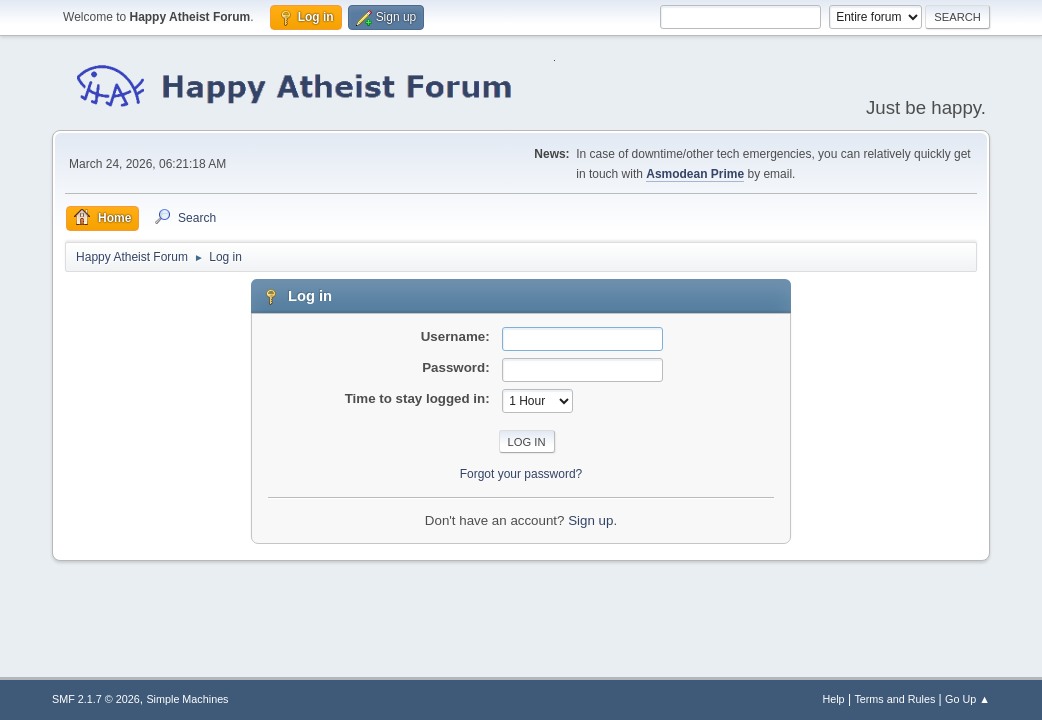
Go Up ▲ (967, 699)
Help (833, 699)
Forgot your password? (521, 474)
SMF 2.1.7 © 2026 (96, 699)
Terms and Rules (894, 699)
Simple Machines (187, 699)
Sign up (590, 520)
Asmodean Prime (695, 174)
